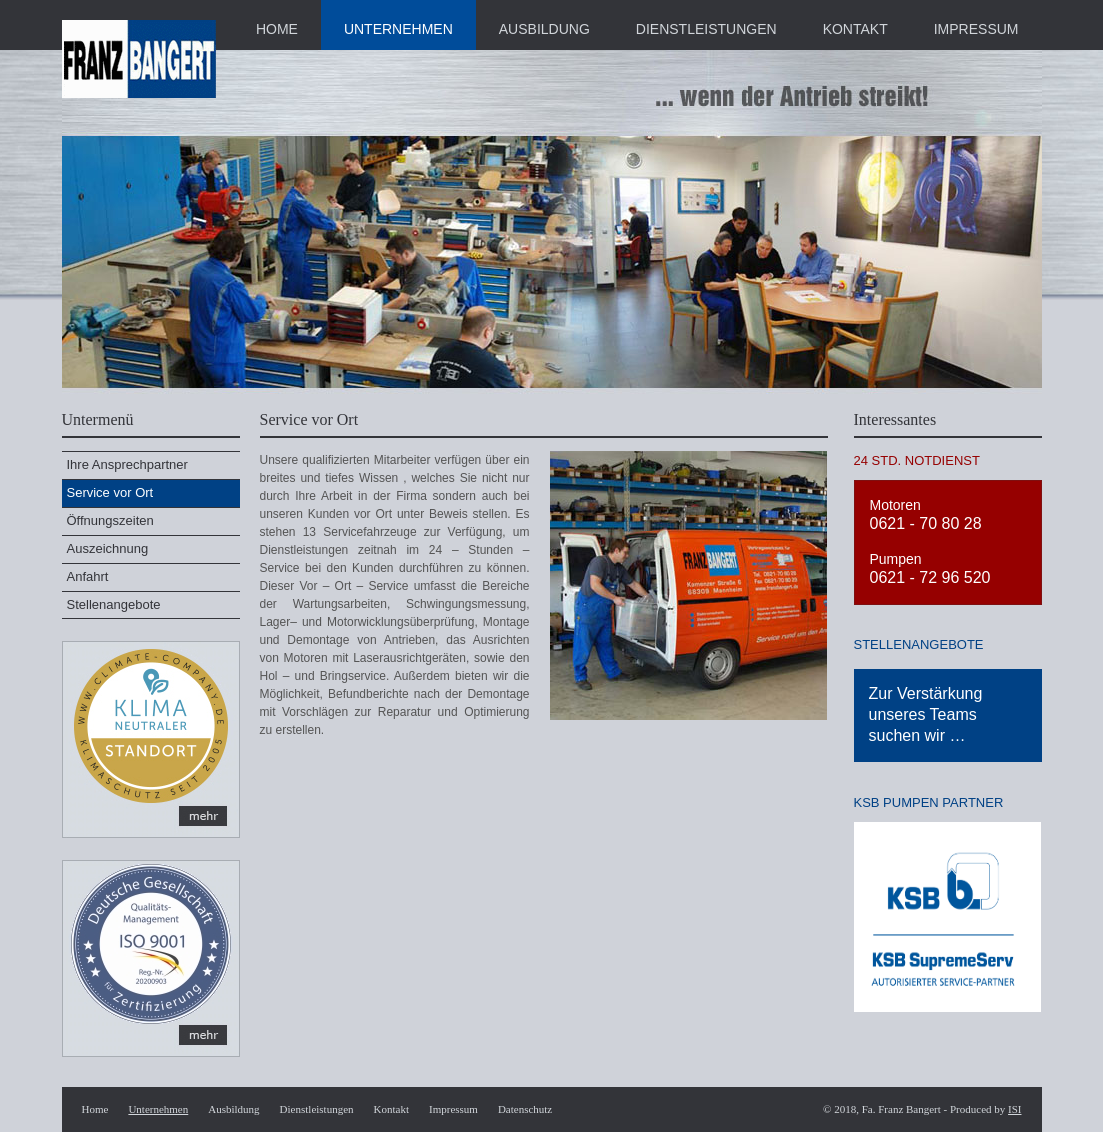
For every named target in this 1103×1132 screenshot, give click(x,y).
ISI (1014, 1109)
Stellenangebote (114, 604)
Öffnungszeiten (110, 520)
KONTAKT (855, 29)
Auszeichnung (108, 548)
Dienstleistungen (317, 1109)
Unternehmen (158, 1109)
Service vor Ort (110, 492)
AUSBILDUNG (544, 29)
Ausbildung (233, 1109)
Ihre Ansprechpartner (127, 464)
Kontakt (391, 1109)
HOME (277, 29)
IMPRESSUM (976, 29)
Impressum (453, 1109)
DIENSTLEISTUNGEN (706, 29)
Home (95, 1109)
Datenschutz (525, 1109)
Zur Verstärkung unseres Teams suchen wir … (926, 714)
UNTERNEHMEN (398, 29)
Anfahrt (88, 576)
